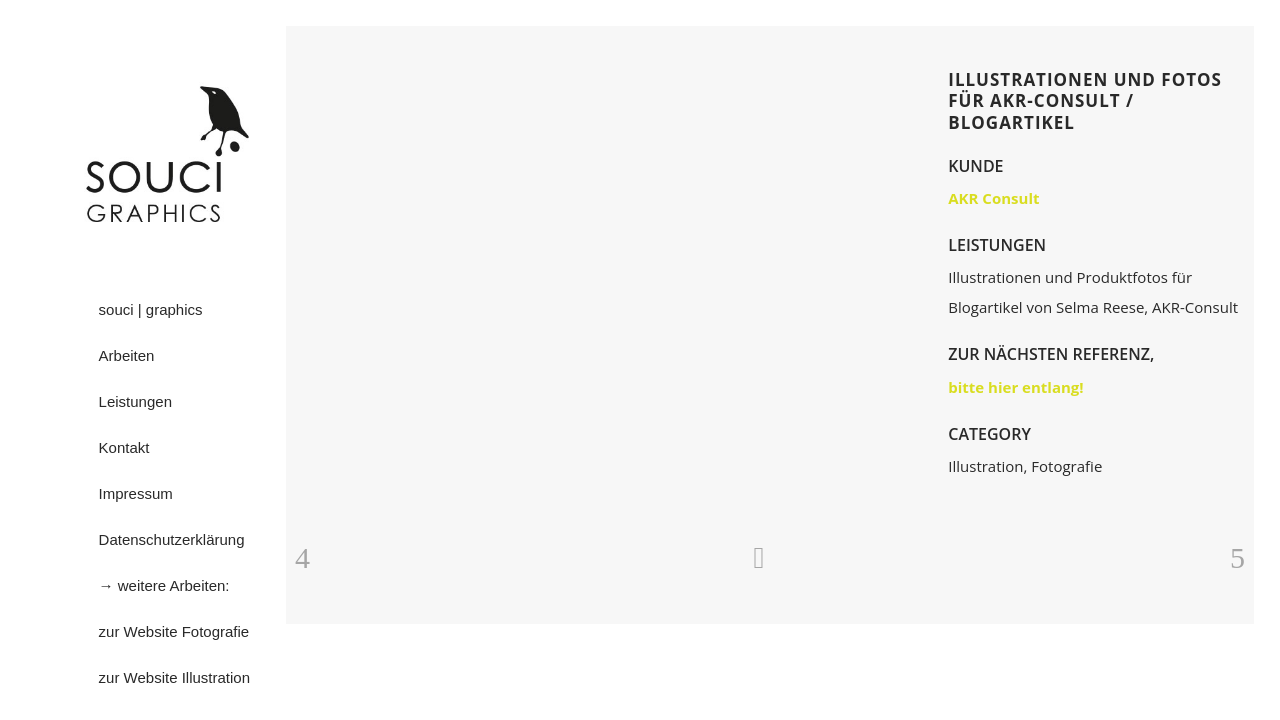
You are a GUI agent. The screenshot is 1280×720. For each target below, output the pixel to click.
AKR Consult (993, 198)
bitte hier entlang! (1015, 387)
